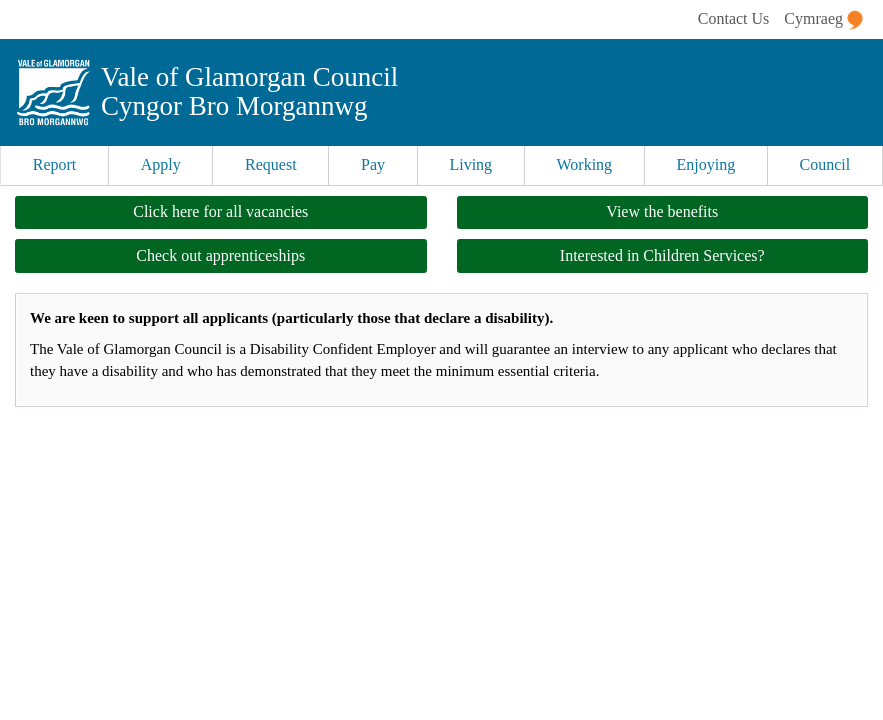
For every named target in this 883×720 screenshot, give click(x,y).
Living (470, 164)
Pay (373, 164)
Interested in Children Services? (662, 255)
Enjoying (706, 164)
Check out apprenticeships (220, 255)
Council (825, 164)
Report (55, 164)
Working (585, 164)
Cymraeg (823, 20)
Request (271, 164)
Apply (161, 164)
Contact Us (734, 18)
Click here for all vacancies (220, 211)
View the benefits (662, 211)
